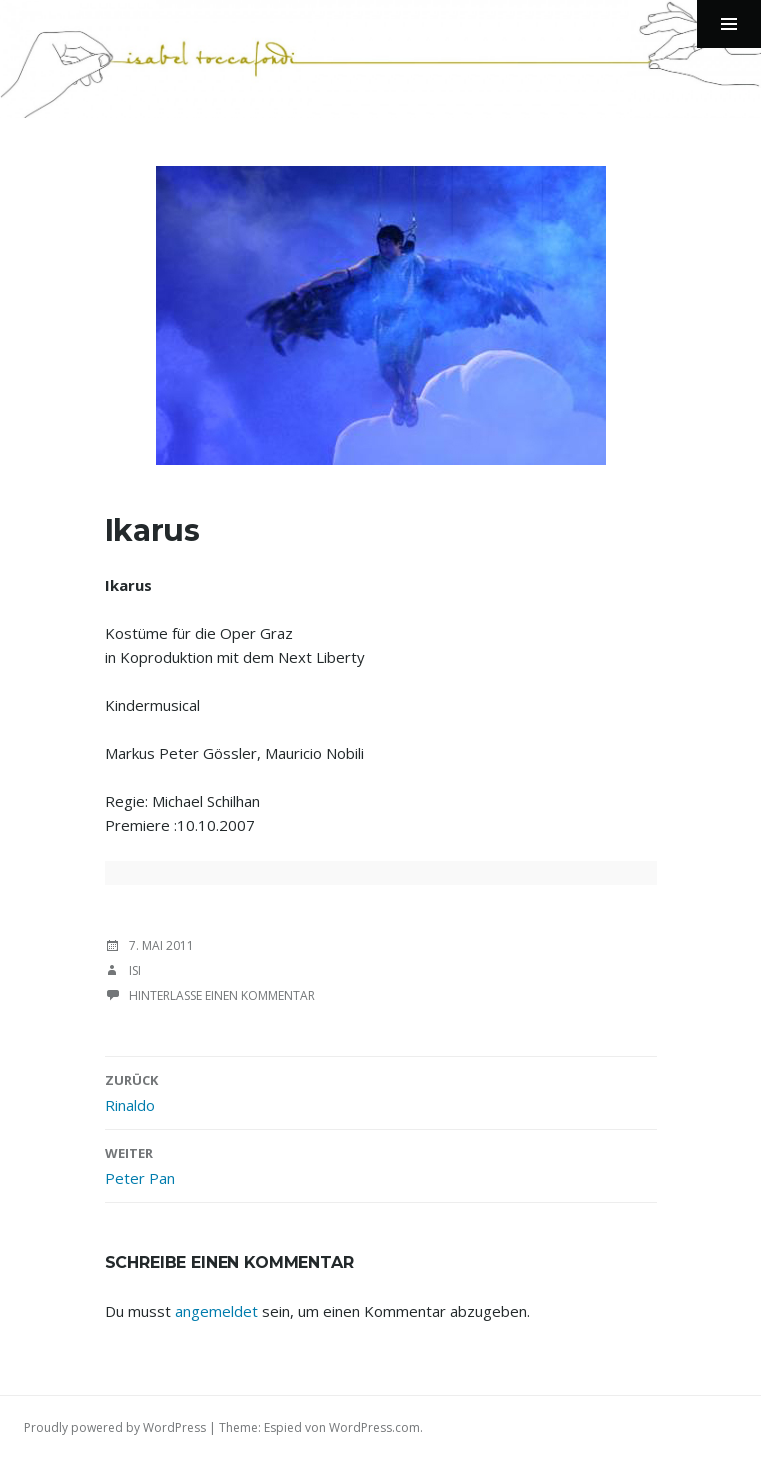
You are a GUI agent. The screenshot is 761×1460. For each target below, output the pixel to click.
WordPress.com (374, 1427)
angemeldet (216, 1311)
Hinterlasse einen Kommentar (222, 995)
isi (135, 970)
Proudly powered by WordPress (115, 1427)
